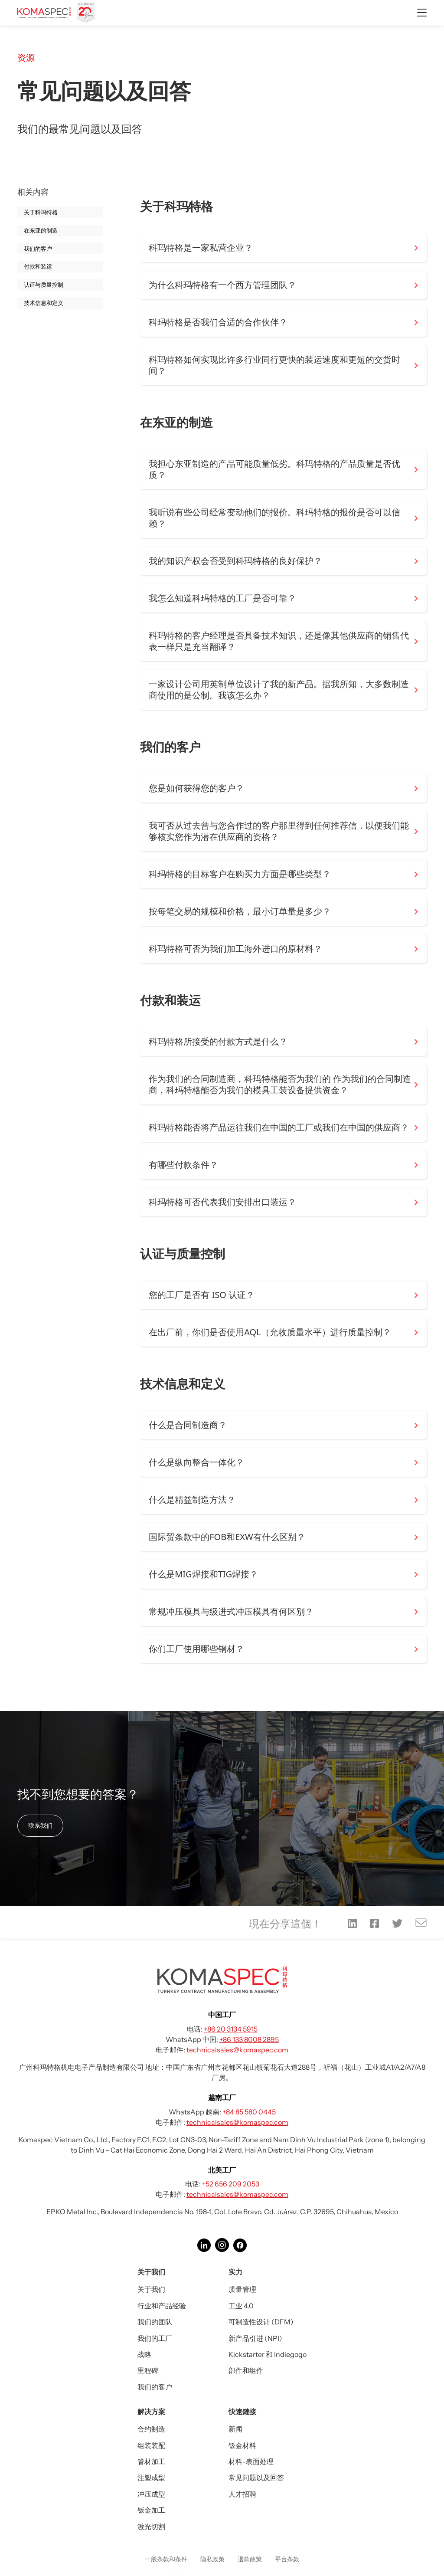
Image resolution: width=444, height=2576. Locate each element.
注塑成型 (151, 2477)
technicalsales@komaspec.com (237, 2049)
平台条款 (287, 2559)
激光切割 (151, 2526)
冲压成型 (151, 2494)
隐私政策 (212, 2559)
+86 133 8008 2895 (249, 2039)
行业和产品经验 (161, 2305)
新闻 (235, 2429)
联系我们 (40, 1825)
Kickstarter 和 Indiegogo (268, 2354)
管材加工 (151, 2461)
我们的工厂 (154, 2338)
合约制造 (151, 2429)
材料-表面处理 (251, 2461)
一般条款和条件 (166, 2559)
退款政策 (250, 2559)
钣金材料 (242, 2445)
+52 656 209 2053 (230, 2183)
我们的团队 (154, 2321)
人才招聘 (242, 2494)
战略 (144, 2354)
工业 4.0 (241, 2305)
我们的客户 (38, 248)
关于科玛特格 (41, 212)
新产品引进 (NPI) (255, 2338)
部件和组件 (246, 2370)
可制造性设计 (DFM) (261, 2321)
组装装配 (151, 2445)
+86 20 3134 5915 (231, 2029)
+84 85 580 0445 (249, 2111)
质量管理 (242, 2289)
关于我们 (151, 2289)
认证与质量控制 (43, 284)
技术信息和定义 (43, 302)
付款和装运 (38, 266)
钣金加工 (151, 2510)
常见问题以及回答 (256, 2477)
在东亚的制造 (41, 230)
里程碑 (147, 2370)
